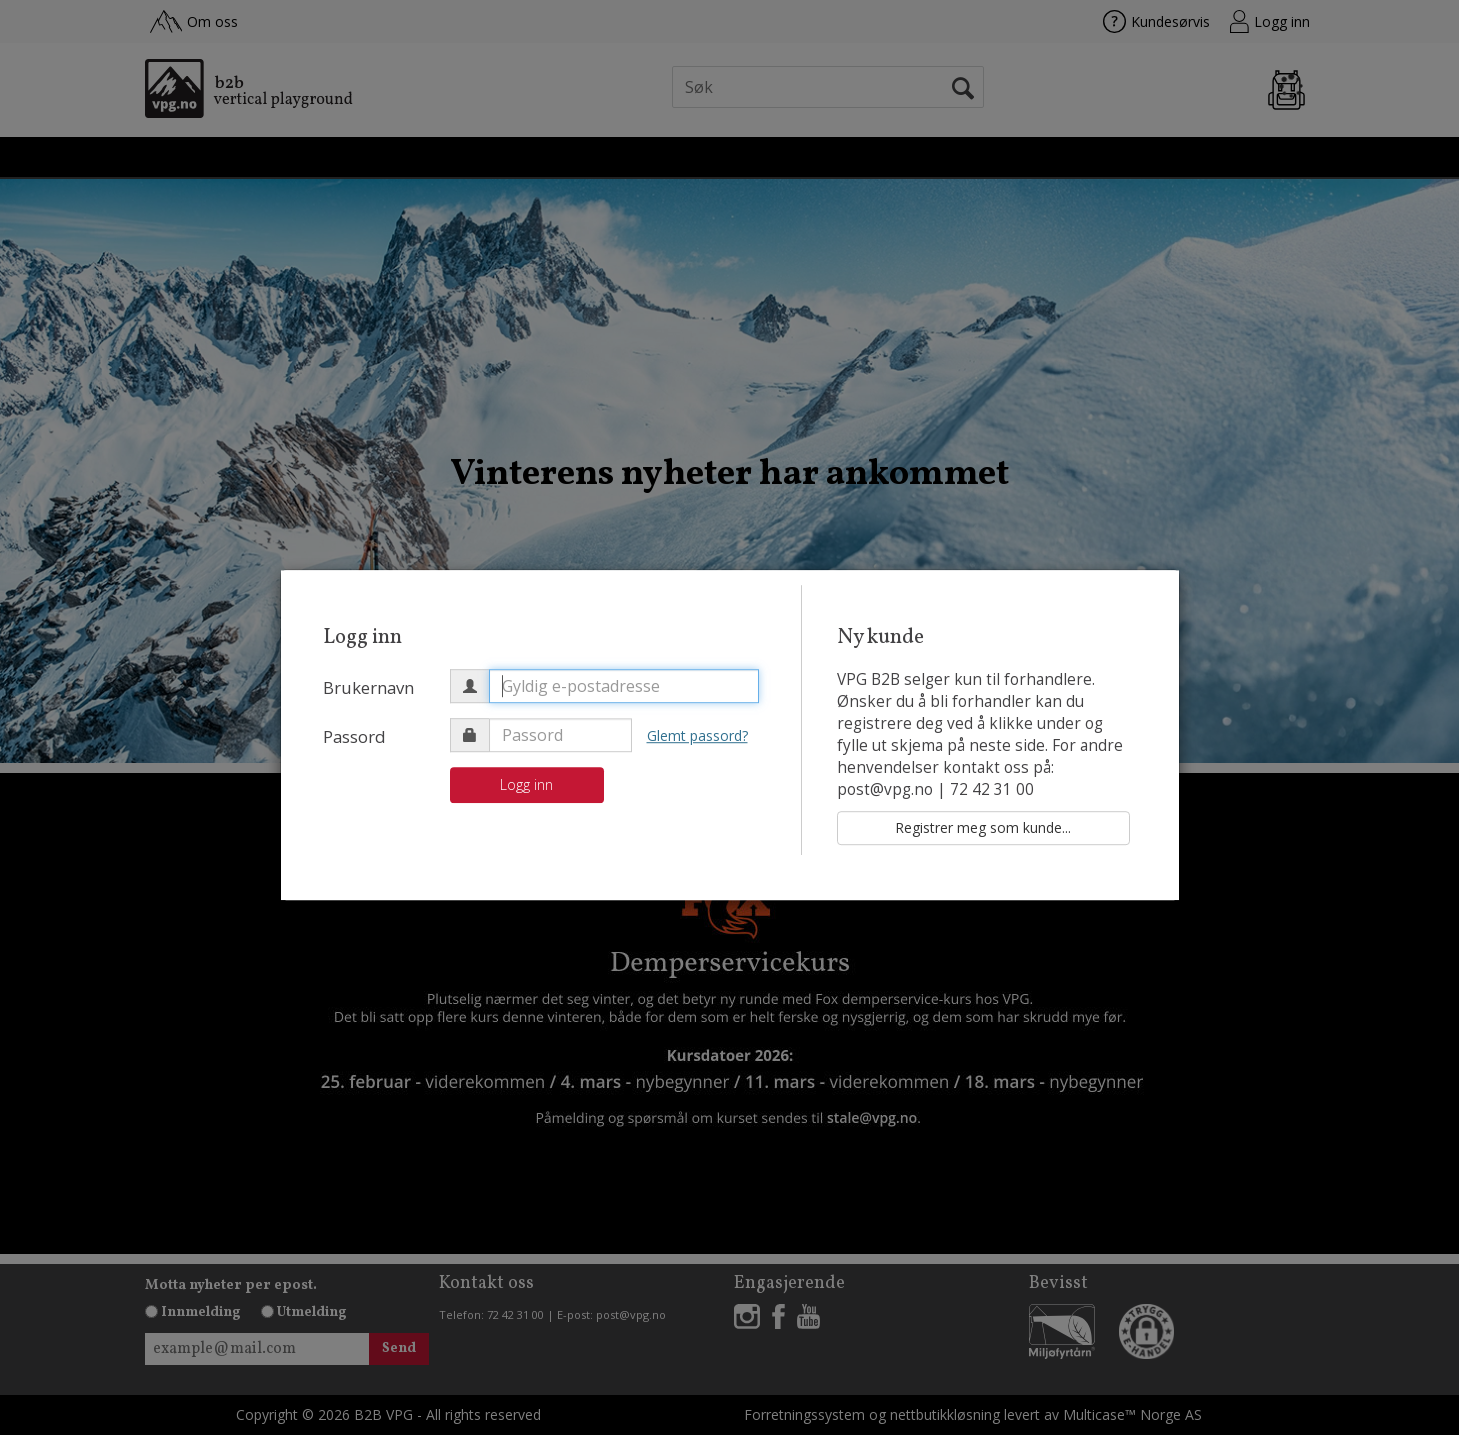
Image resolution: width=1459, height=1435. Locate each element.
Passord (354, 736)
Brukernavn (368, 687)
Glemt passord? (697, 735)
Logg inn (526, 784)
